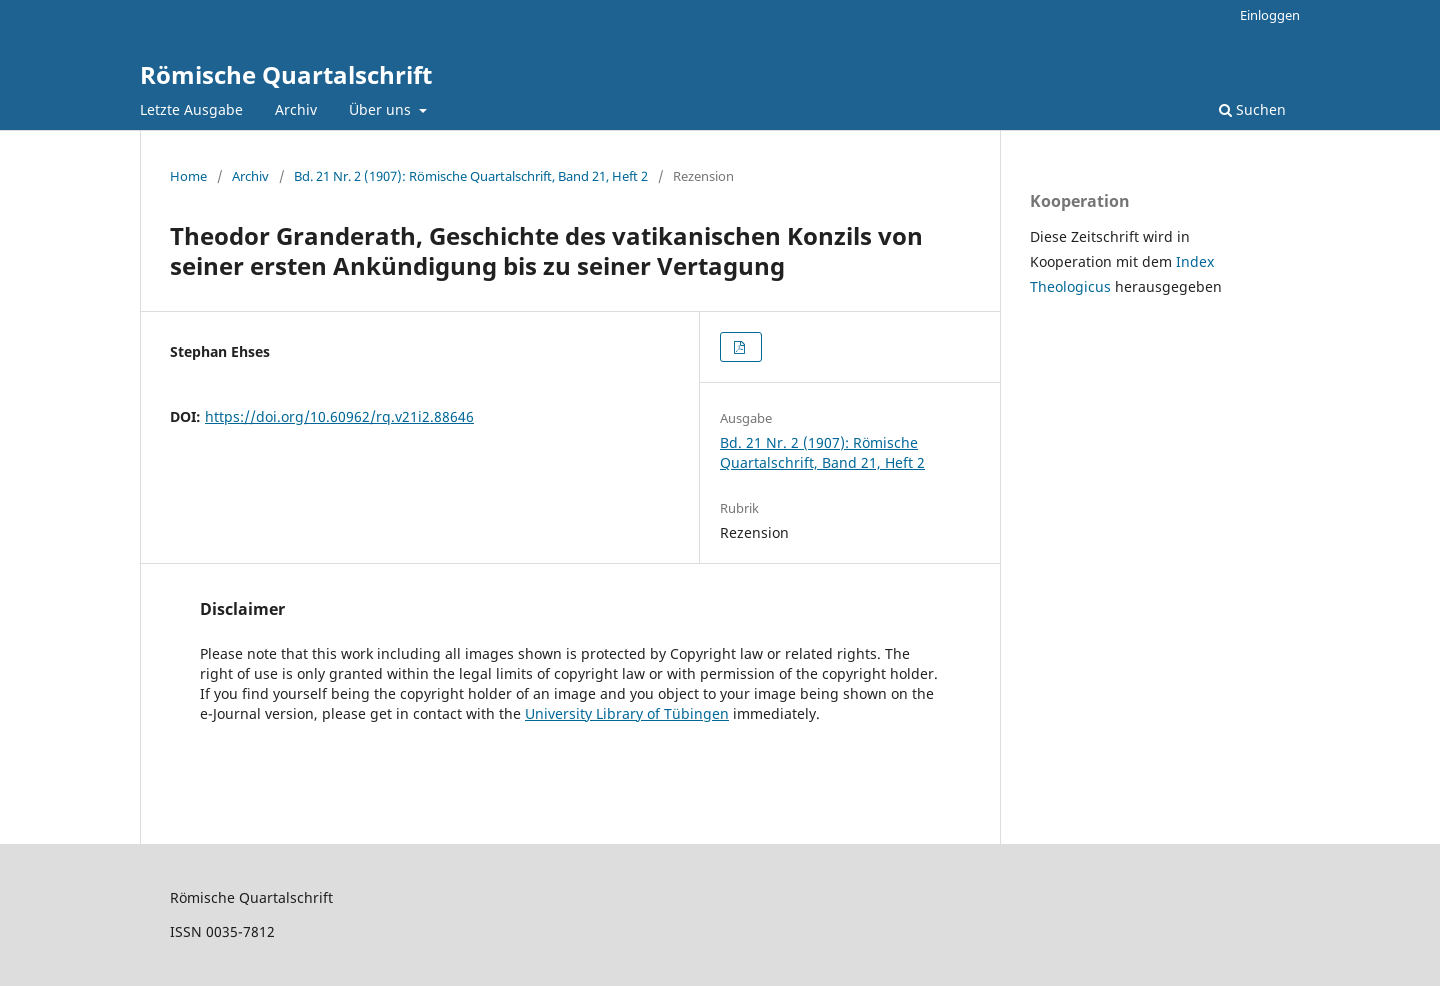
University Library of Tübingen (627, 713)
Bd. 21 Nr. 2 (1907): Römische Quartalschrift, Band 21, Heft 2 (471, 176)
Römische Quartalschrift (286, 74)
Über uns (382, 109)
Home (188, 176)
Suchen (1252, 109)
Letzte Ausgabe (191, 109)
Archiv (296, 109)
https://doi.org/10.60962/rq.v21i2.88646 (339, 416)
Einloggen (1270, 15)
